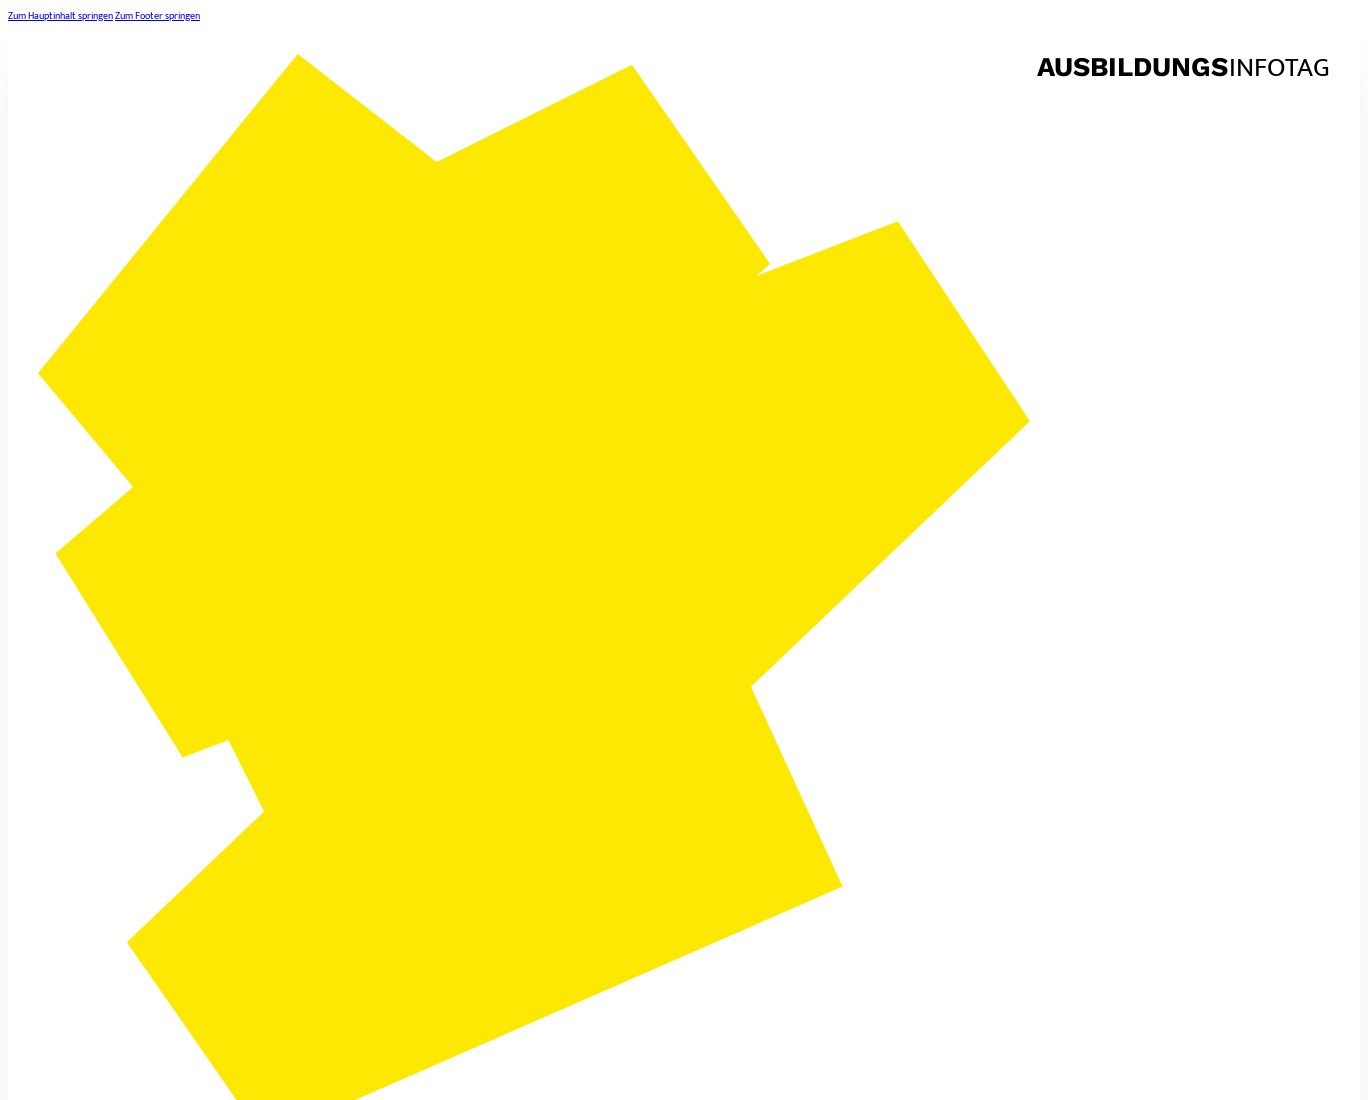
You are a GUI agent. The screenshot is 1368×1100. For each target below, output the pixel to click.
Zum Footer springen (157, 16)
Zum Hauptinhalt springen (60, 16)
